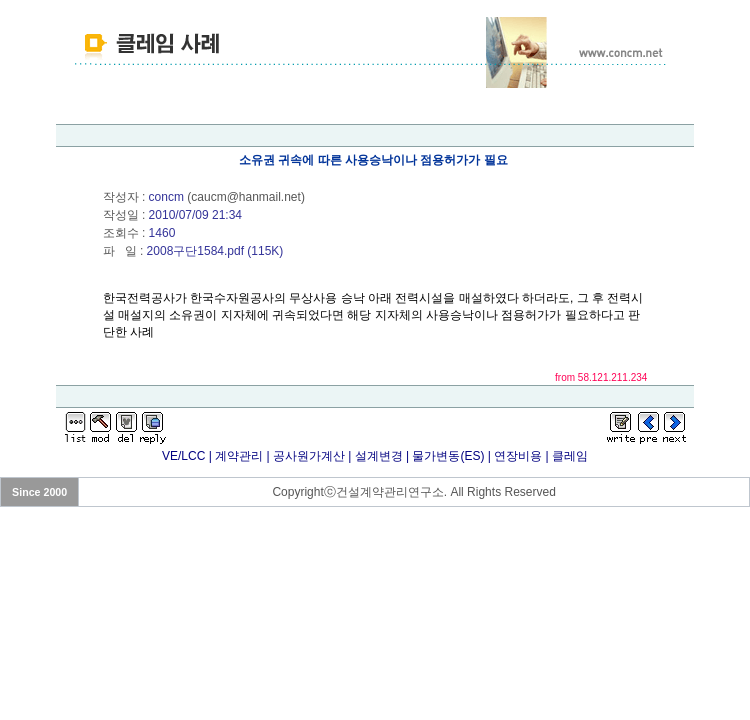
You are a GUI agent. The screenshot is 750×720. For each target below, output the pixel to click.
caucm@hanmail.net (246, 197)
